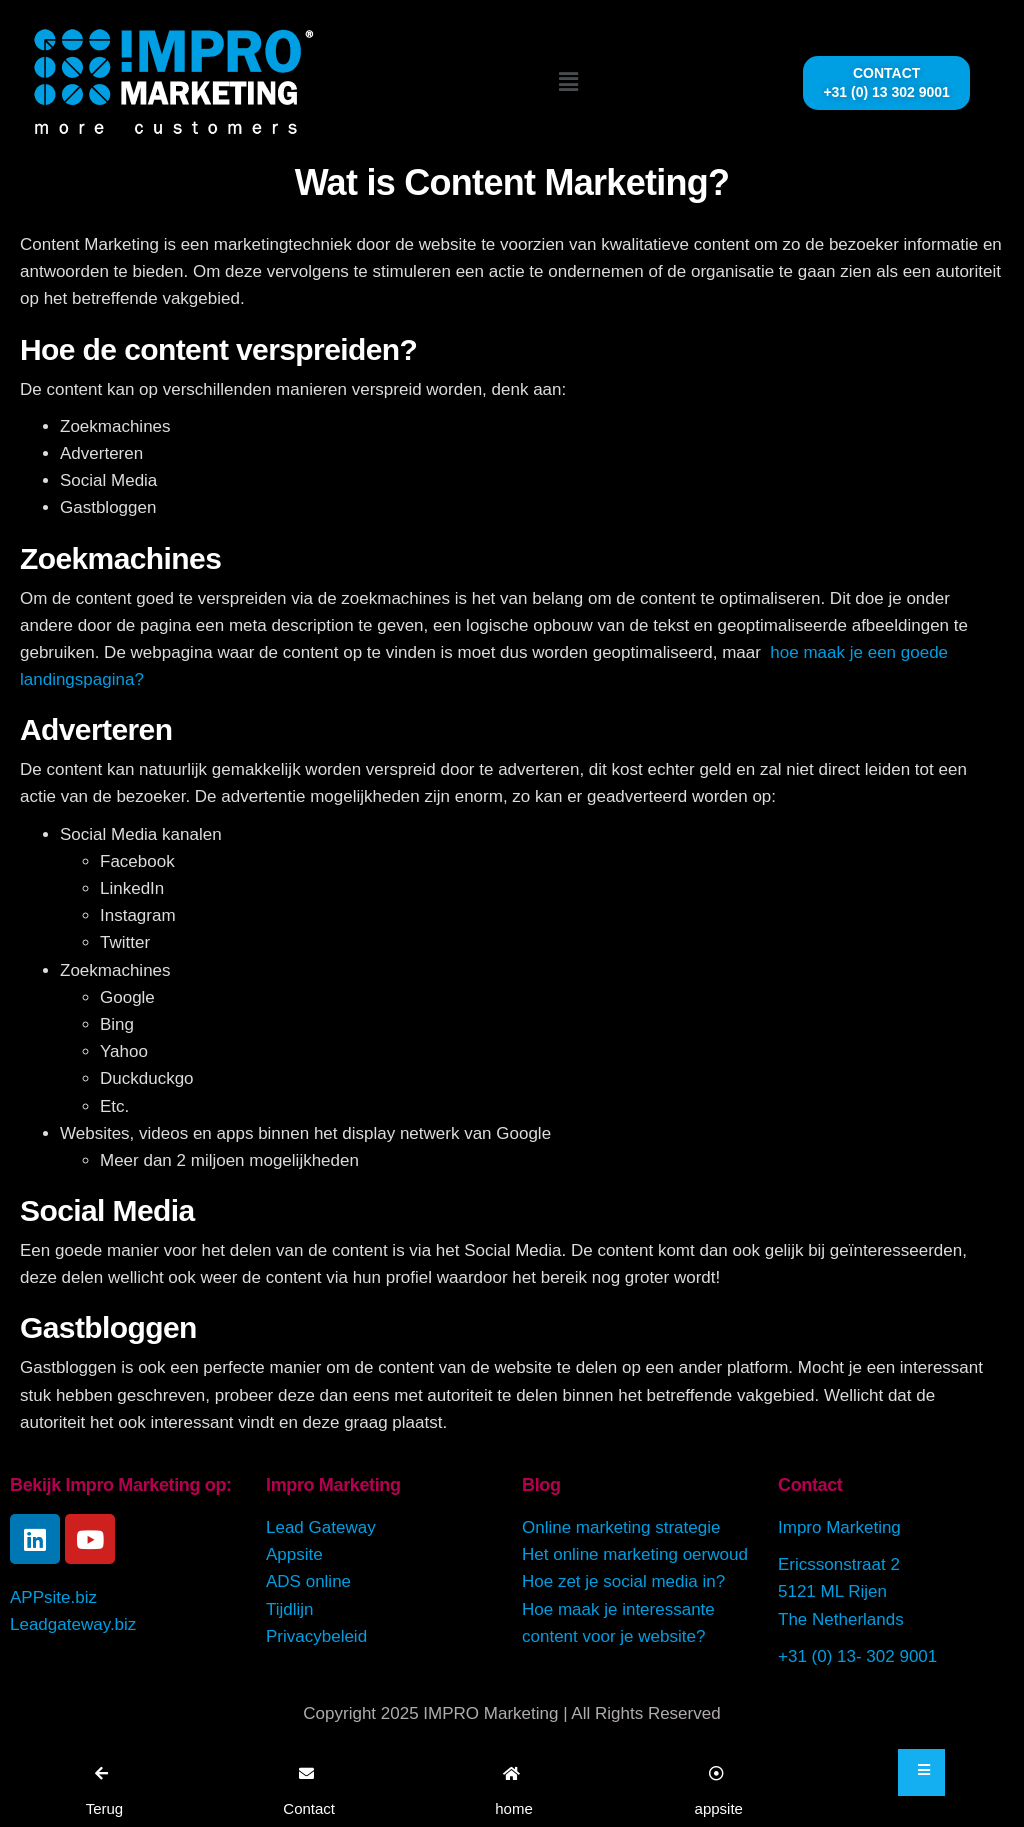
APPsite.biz (53, 1597)
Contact (810, 1485)
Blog (541, 1485)
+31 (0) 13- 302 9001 (857, 1656)
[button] (569, 82)
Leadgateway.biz (73, 1624)
